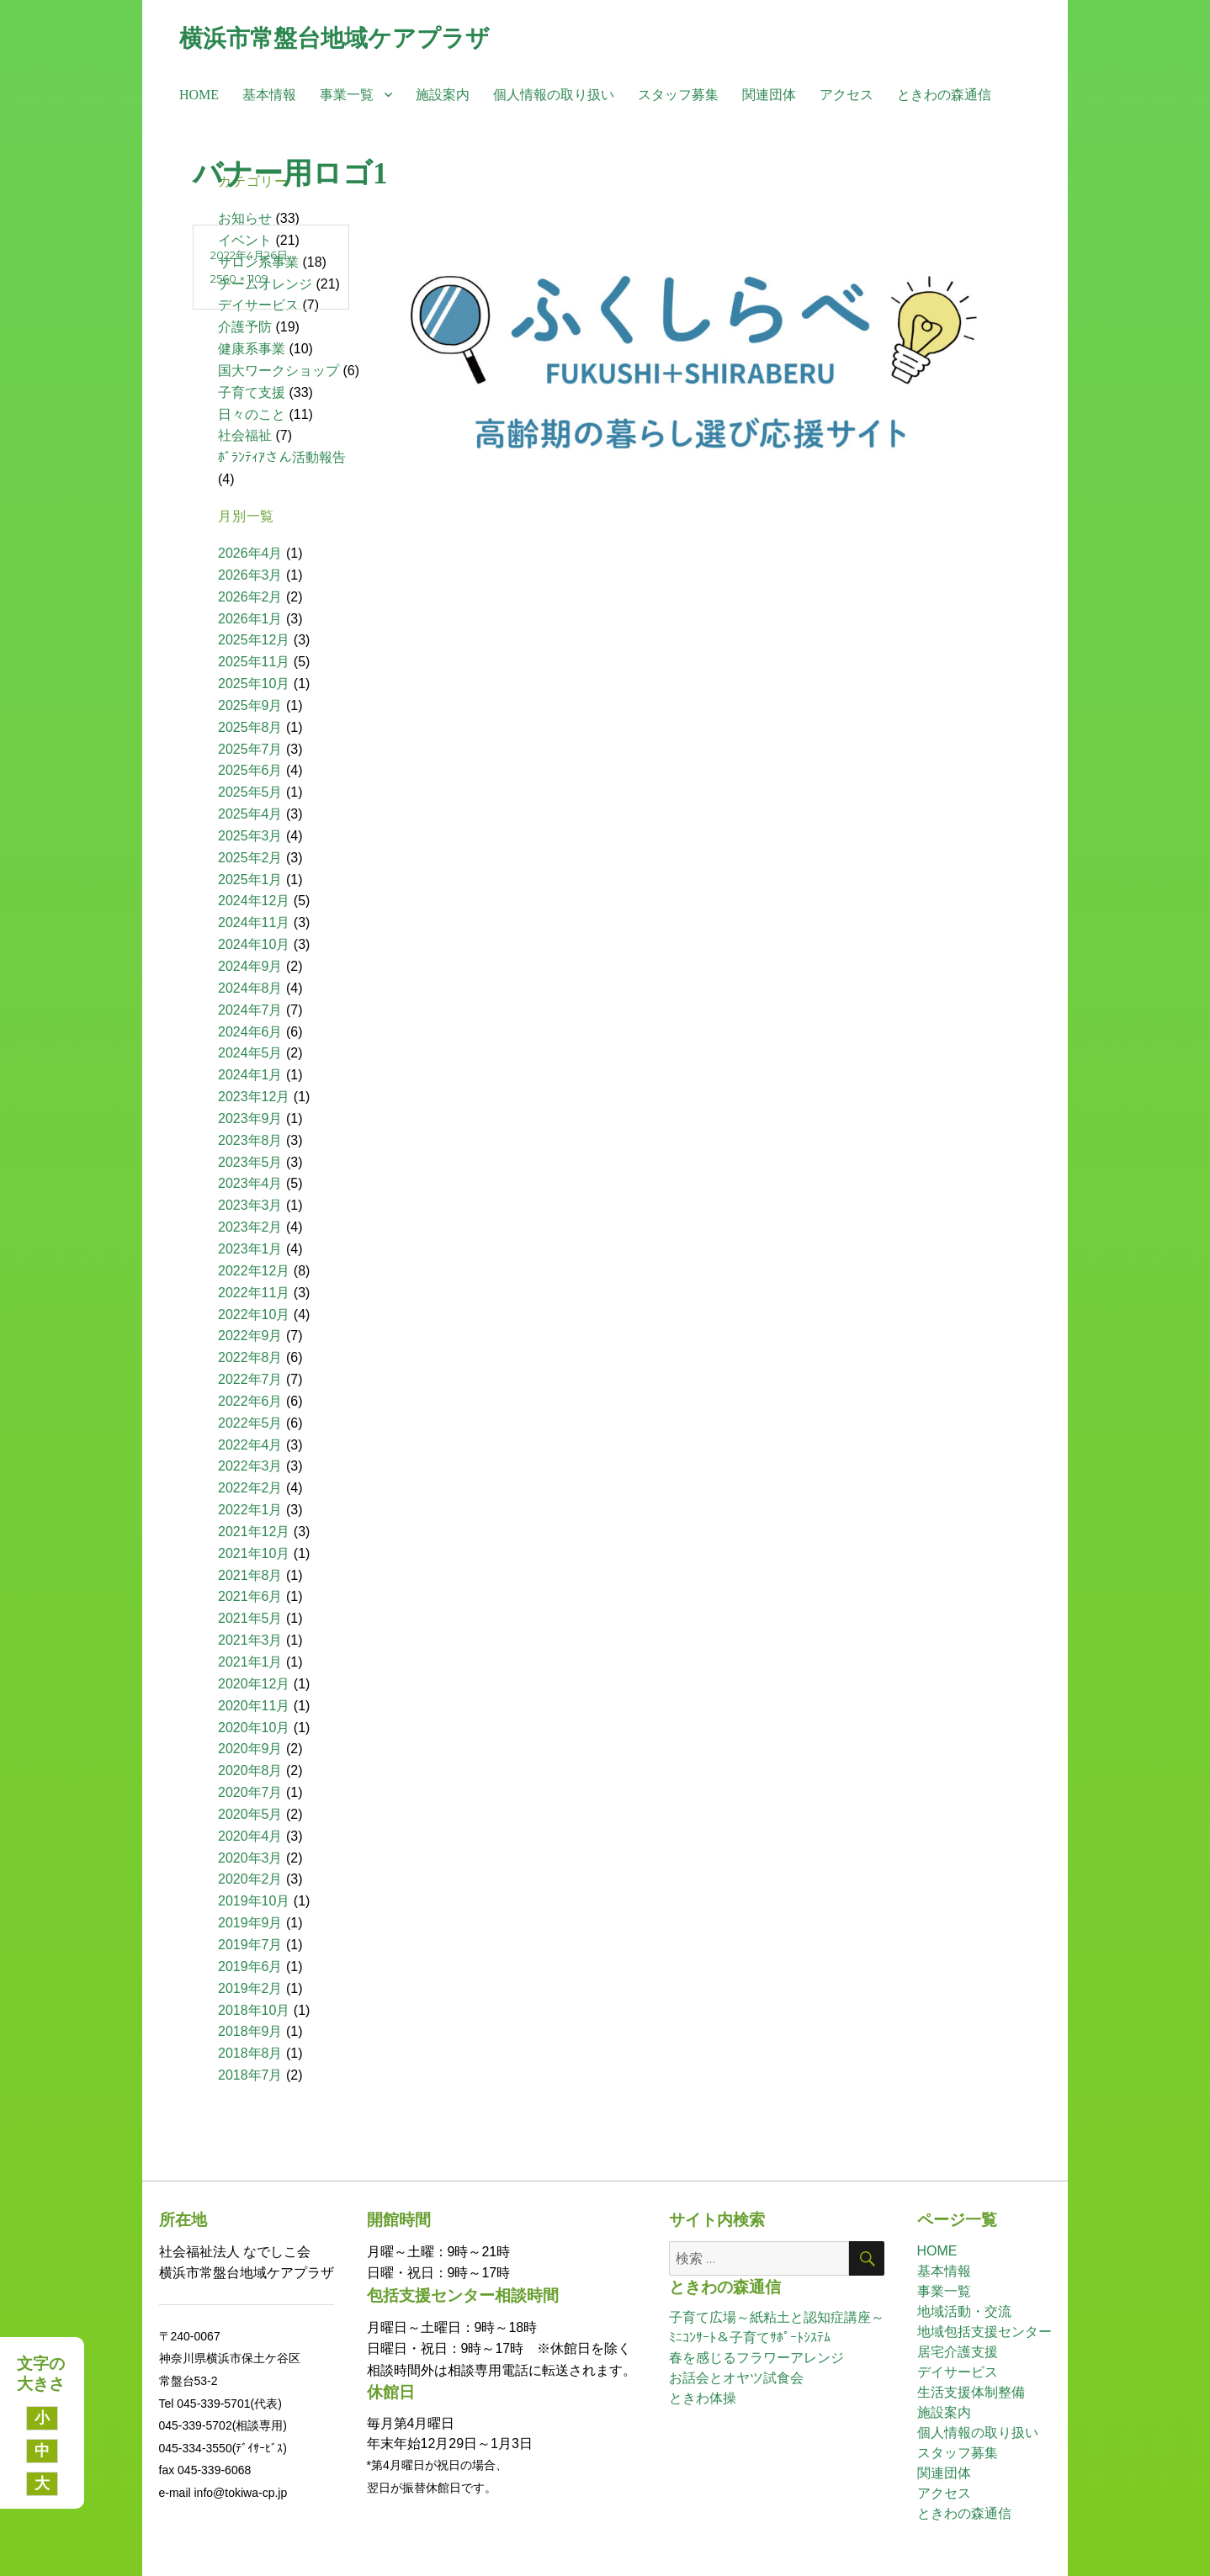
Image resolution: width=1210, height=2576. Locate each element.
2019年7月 (250, 1944)
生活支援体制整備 (971, 2392)
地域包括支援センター (984, 2331)
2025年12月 (253, 640)
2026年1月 (250, 619)
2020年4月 (250, 1836)
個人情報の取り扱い (553, 94)
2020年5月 (250, 1814)
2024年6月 (250, 1032)
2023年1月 (250, 1249)
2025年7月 (250, 749)
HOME (199, 94)
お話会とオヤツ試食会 (736, 2378)
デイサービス (957, 2372)
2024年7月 (250, 1010)
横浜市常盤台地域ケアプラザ (334, 38)
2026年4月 (250, 553)
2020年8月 (250, 1770)
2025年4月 (250, 814)
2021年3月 (250, 1640)
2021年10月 (253, 1553)
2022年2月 (250, 1488)
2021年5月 (250, 1618)
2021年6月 (250, 1596)
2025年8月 (250, 727)
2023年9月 (250, 1118)
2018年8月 (250, 2053)
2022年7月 (250, 1379)
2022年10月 (253, 1314)
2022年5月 (250, 1423)
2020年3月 (250, 1858)
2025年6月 (250, 770)
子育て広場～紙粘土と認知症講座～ (776, 2317)
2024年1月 (250, 1075)
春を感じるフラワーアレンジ (756, 2358)
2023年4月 (250, 1183)
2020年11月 (253, 1706)
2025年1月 (250, 879)
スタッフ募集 (678, 94)
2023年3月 (250, 1205)
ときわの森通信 (944, 94)
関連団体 (769, 94)
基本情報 (269, 94)
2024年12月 (253, 900)
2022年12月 (253, 1271)
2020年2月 (250, 1879)
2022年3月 (250, 1466)
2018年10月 (253, 2010)
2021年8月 (250, 1575)
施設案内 (443, 94)
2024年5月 (250, 1053)
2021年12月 (253, 1531)
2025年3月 (250, 836)
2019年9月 (250, 1923)
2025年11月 (253, 662)
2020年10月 (253, 1727)
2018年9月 (250, 2031)
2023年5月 (250, 1162)
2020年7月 (250, 1792)
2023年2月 (250, 1227)
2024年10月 (253, 944)
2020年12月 (253, 1684)
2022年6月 (250, 1401)
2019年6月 (250, 1966)
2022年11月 (253, 1292)
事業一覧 (347, 94)
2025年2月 (250, 858)
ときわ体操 (702, 2398)
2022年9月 (250, 1335)
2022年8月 (250, 1357)
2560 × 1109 (239, 278)
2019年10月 (253, 1901)
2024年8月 (250, 988)
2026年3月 (250, 575)
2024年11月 (253, 922)
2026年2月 (250, 597)
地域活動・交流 (964, 2311)
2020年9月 (250, 1748)
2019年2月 (250, 1988)
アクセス (846, 94)
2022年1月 (250, 1510)
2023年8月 (250, 1140)
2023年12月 (253, 1096)
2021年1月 (250, 1662)
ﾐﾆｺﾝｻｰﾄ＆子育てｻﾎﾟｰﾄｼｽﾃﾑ (750, 2337)
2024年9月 (250, 966)
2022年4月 (250, 1445)
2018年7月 (250, 2075)
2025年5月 (250, 792)
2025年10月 (253, 683)
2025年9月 (250, 705)
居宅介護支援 (957, 2352)
